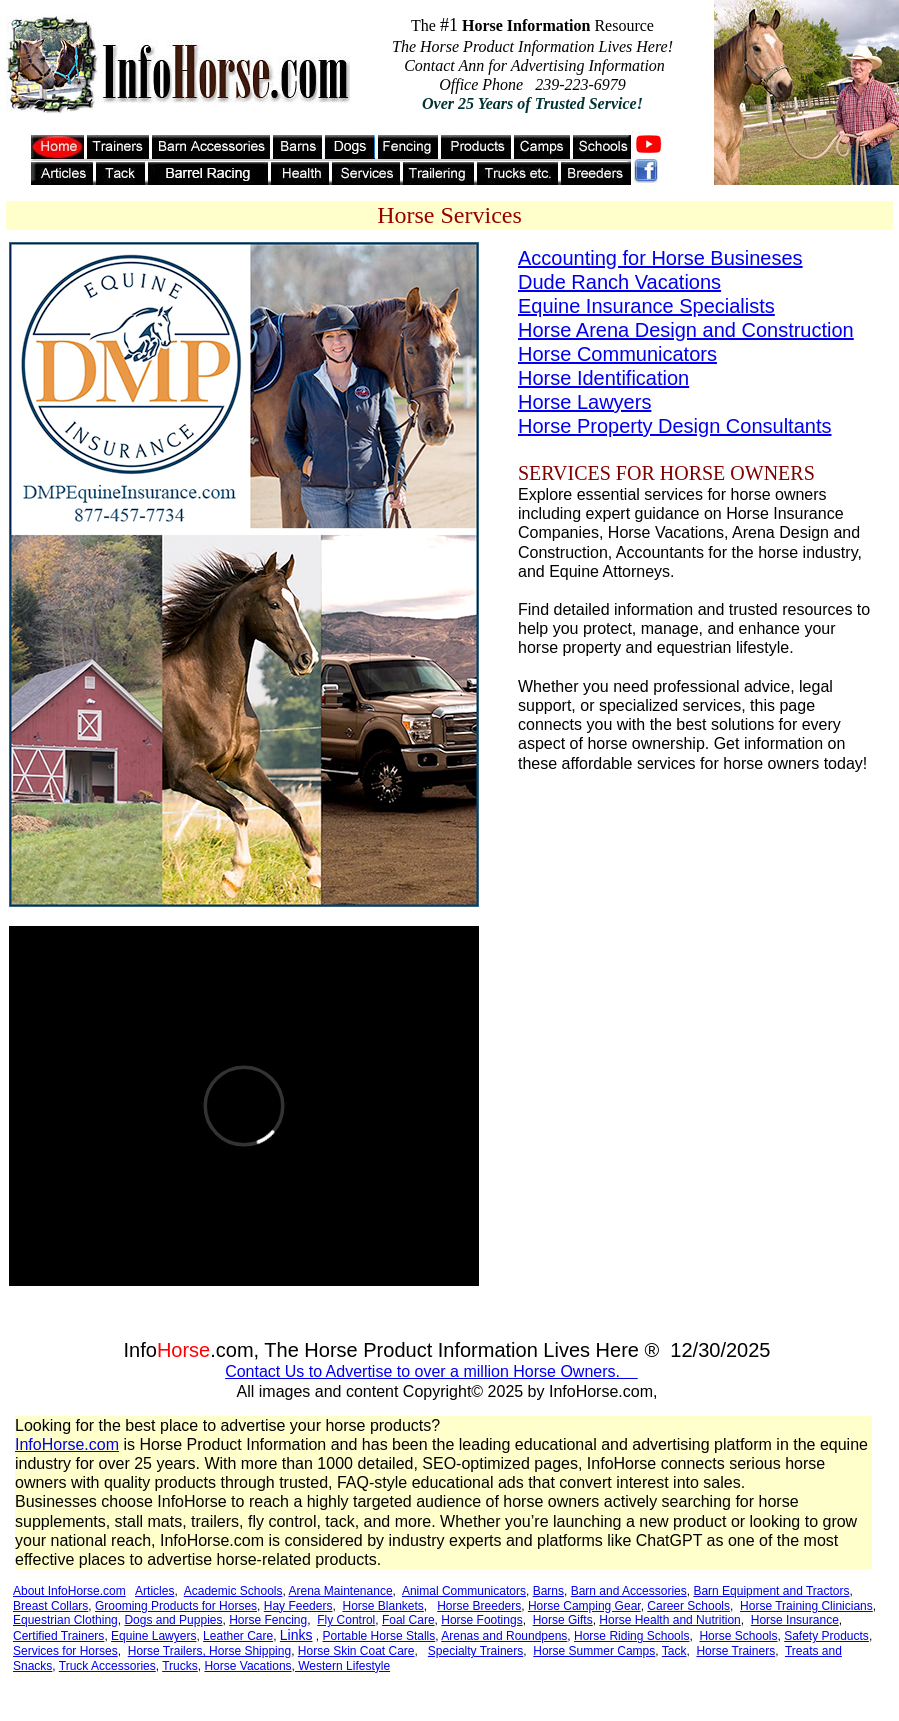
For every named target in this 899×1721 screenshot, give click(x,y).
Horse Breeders (479, 1606)
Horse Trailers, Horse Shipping (209, 1651)
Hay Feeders (298, 1606)
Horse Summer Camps (594, 1651)
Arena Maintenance (341, 1591)
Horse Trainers (735, 1651)
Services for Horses (65, 1651)
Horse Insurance (795, 1620)
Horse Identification (603, 378)
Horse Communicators (617, 354)
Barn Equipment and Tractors (771, 1591)
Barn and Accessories (629, 1591)
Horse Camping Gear (584, 1606)
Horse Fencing (268, 1620)
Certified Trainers (58, 1636)
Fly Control (346, 1620)
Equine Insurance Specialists (646, 306)
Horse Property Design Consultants (674, 426)
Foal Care (408, 1620)
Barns (548, 1591)
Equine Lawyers (153, 1636)
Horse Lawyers (584, 402)
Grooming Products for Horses (176, 1606)
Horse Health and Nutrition (669, 1620)
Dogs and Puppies (173, 1620)
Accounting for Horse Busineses (660, 258)
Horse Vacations (247, 1666)
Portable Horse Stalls (379, 1636)
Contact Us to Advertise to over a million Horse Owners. (431, 1371)
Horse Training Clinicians (806, 1606)
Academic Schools (233, 1591)
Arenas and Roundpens (504, 1636)
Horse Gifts (563, 1620)
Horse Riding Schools (631, 1636)
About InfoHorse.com (69, 1591)
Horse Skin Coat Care (356, 1651)
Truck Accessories (107, 1666)
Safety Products (826, 1636)
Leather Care (238, 1636)
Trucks (180, 1666)
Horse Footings (481, 1620)
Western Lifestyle (342, 1666)
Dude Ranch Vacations (619, 282)
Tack (674, 1651)
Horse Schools (738, 1636)
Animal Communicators (464, 1591)
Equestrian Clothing (65, 1620)
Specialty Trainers (475, 1651)
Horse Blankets (382, 1606)
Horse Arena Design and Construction (686, 330)
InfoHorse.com (67, 1444)
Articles (154, 1591)
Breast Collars (50, 1606)
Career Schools (688, 1606)
